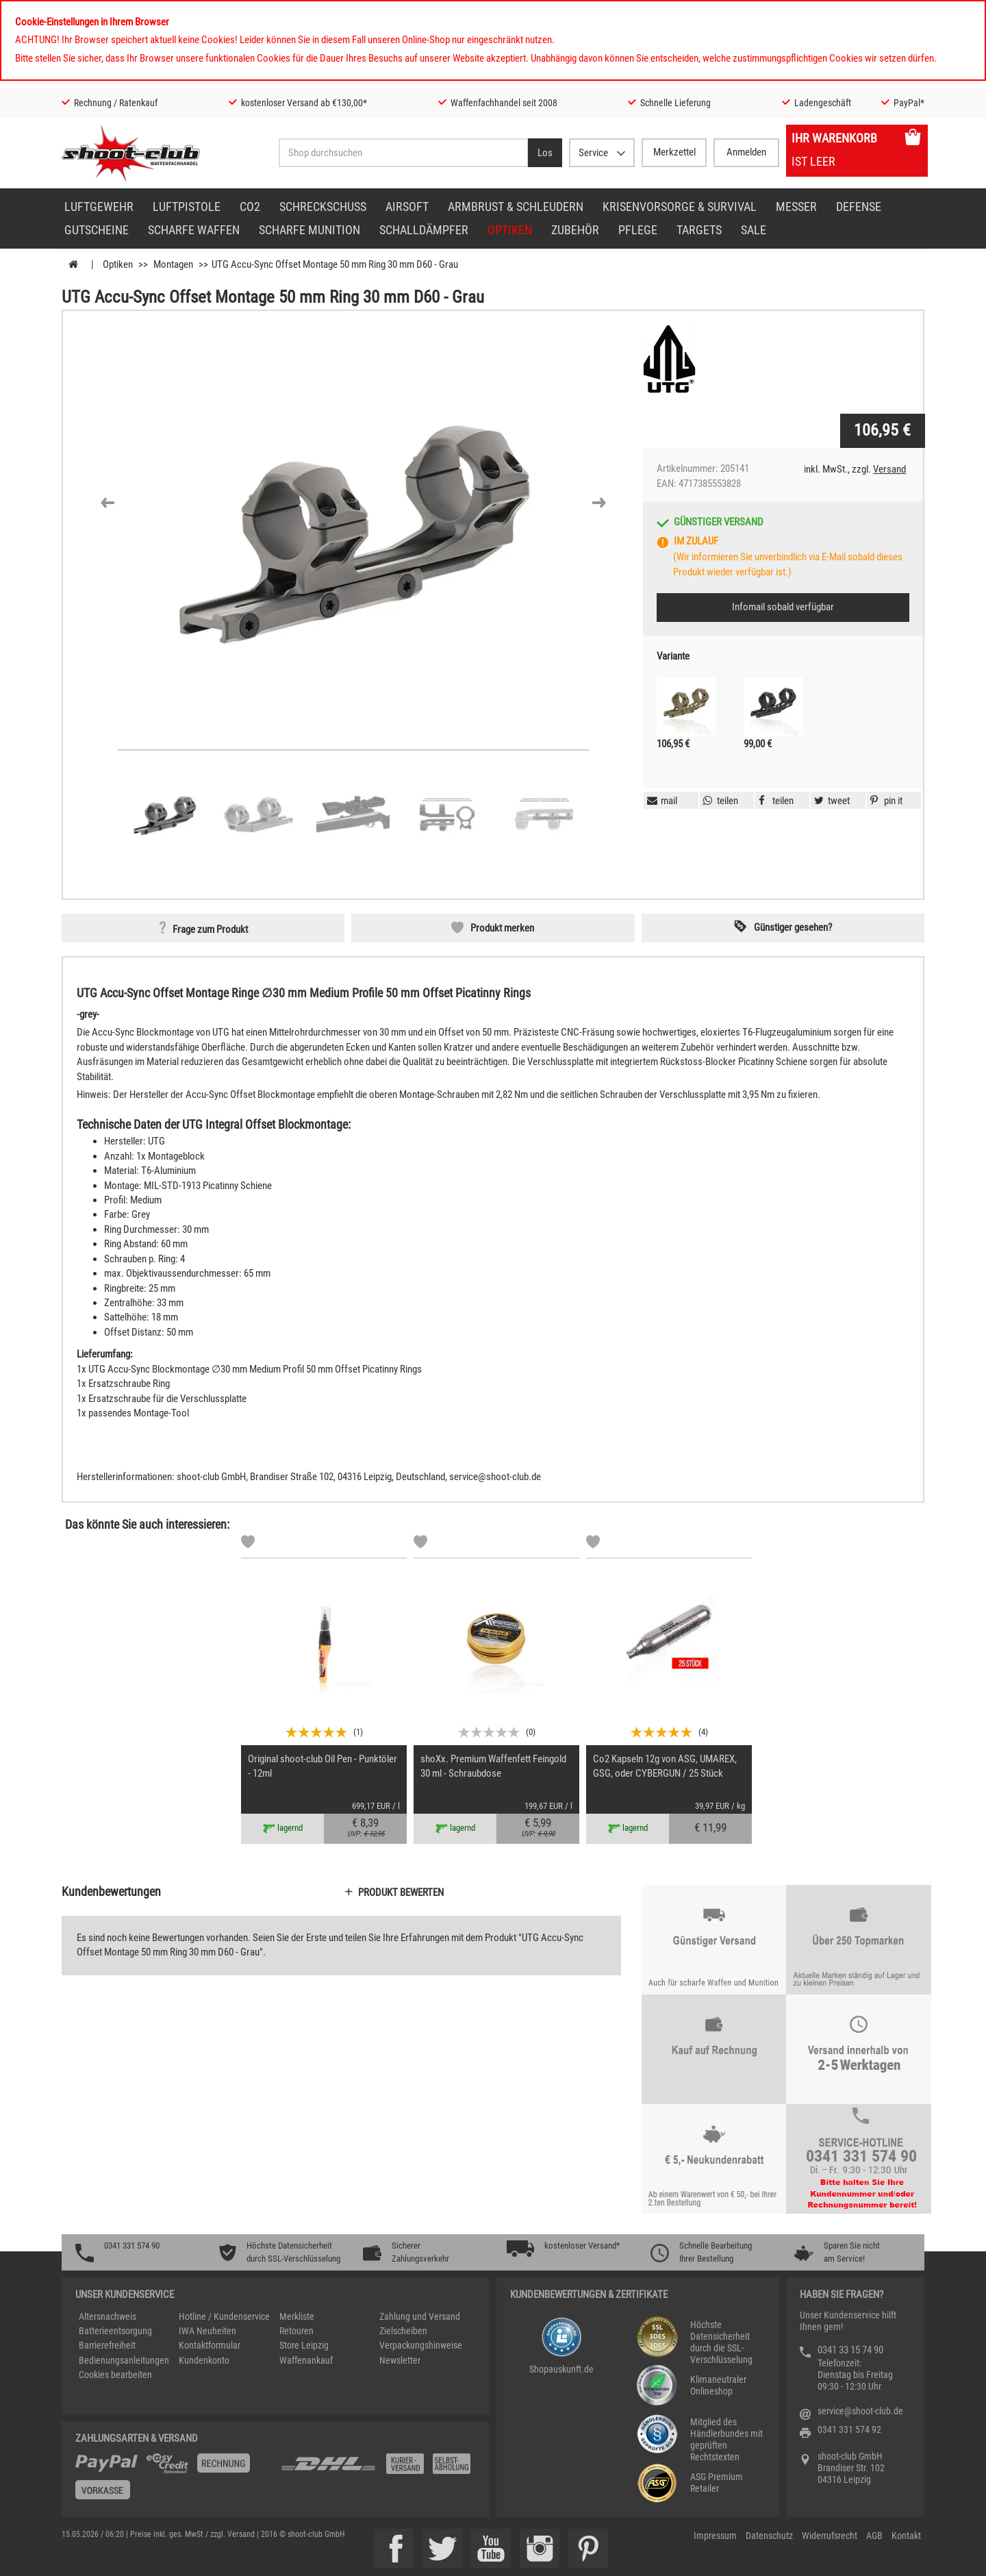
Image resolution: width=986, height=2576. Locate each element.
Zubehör (575, 230)
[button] (107, 503)
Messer (796, 206)
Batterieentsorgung (115, 2330)
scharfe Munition (309, 230)
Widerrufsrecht (829, 2535)
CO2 (250, 206)
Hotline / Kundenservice (224, 2316)
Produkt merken (502, 928)
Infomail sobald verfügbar (783, 607)
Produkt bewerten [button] (401, 1892)
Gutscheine (96, 230)
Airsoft (407, 206)
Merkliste (296, 2316)
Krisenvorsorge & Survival (680, 206)
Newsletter (399, 2360)
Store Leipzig (304, 2345)
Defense (858, 206)
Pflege (637, 230)
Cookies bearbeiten (115, 2374)
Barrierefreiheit (107, 2345)
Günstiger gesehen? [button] (793, 927)
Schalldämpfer (423, 230)
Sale (753, 230)
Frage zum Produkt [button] (210, 929)
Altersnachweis (107, 2316)
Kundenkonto (204, 2360)
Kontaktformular (209, 2345)
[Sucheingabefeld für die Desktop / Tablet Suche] (403, 152)
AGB (874, 2535)
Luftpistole (186, 206)
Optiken (510, 230)
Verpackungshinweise (420, 2345)
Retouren (296, 2330)
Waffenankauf (306, 2360)
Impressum (715, 2535)
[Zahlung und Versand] (378, 2468)
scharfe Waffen (194, 230)
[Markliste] (248, 1544)
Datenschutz (769, 2535)
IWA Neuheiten (207, 2330)
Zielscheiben (403, 2330)
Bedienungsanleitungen (124, 2360)
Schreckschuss (322, 206)
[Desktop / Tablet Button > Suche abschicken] (545, 152)
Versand (889, 469)
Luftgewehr (99, 206)
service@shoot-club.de (860, 2410)
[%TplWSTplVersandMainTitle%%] (174, 2481)
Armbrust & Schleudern (515, 206)
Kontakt (906, 2535)
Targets (699, 230)
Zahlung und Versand (419, 2316)
